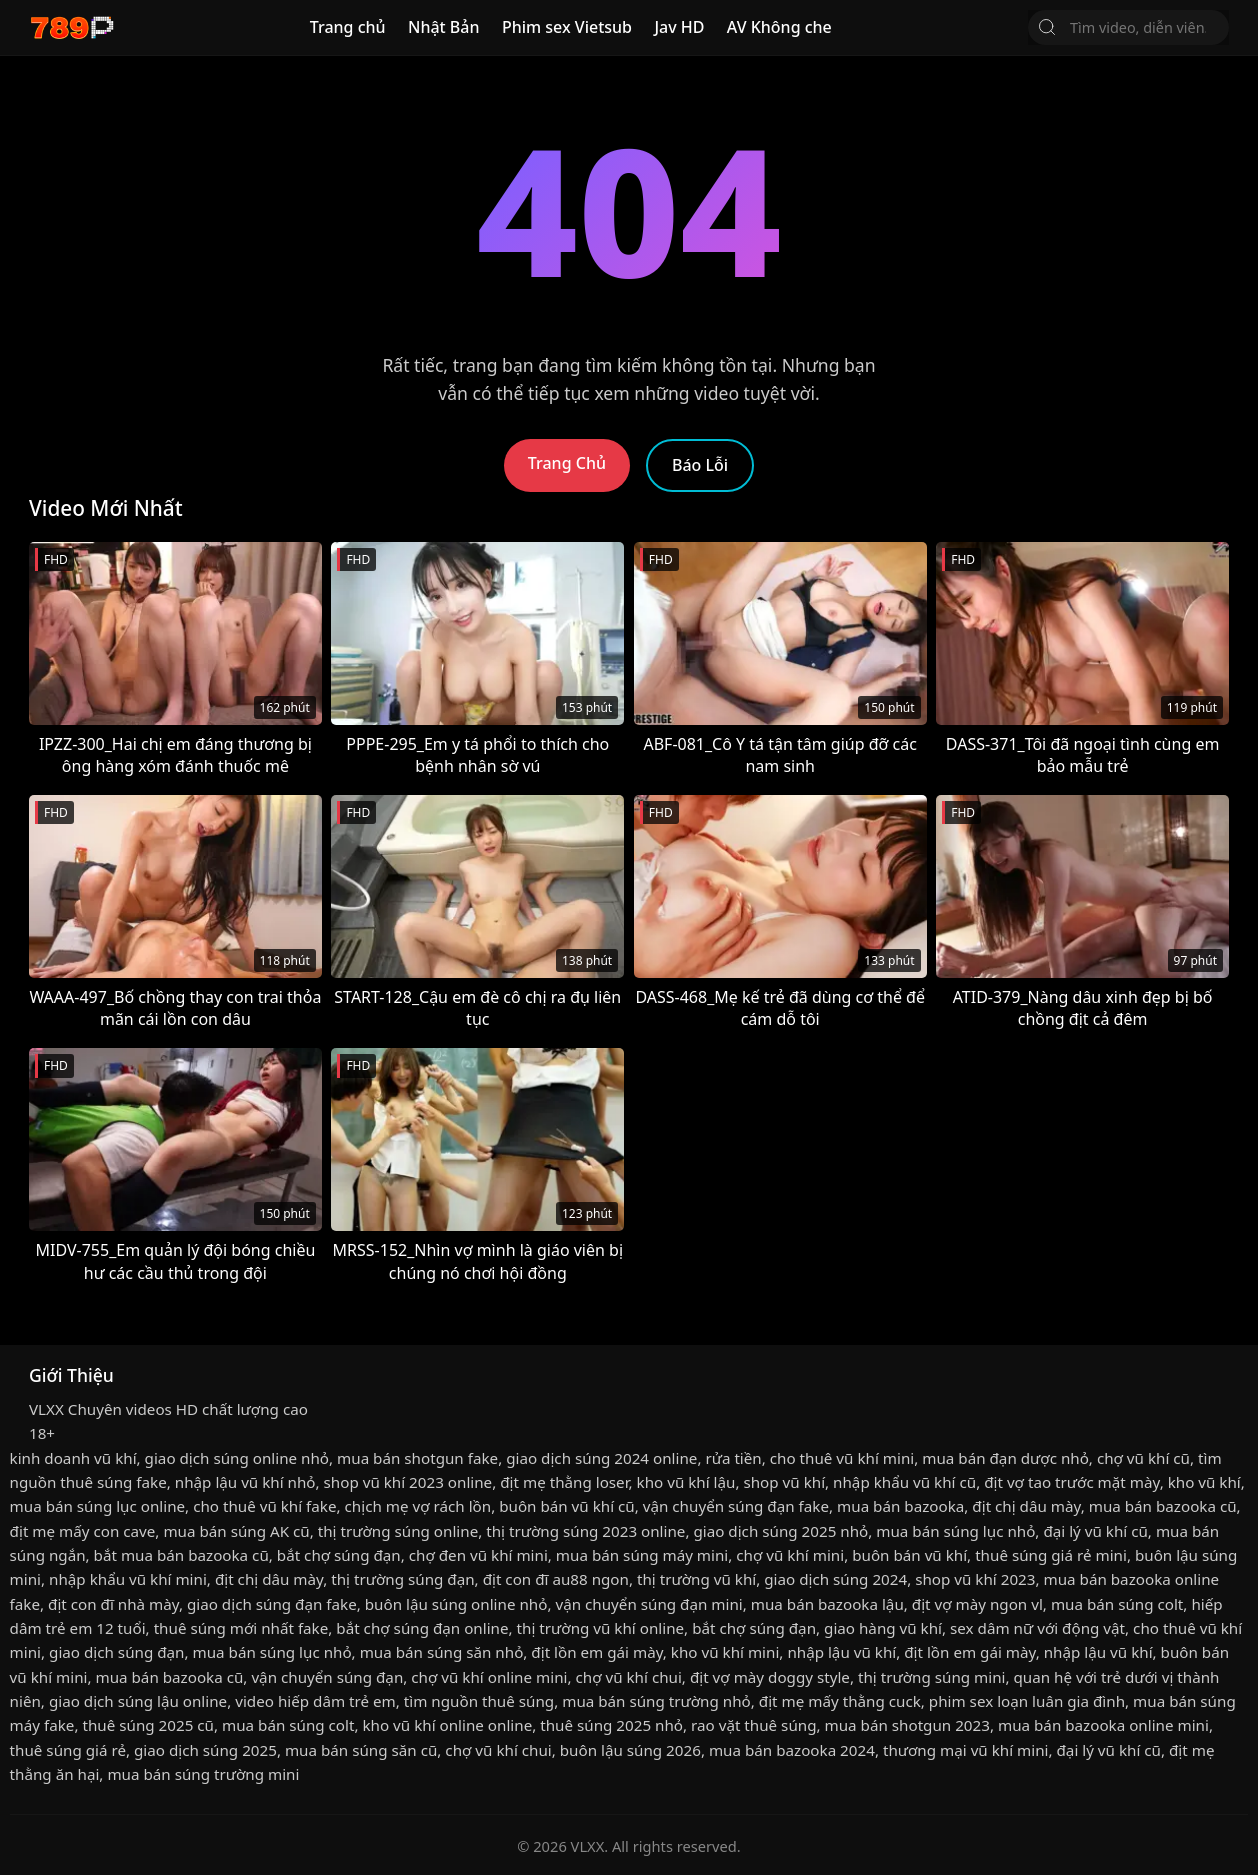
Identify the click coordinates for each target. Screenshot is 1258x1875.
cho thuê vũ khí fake (264, 1506)
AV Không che (779, 27)
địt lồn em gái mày (596, 1652)
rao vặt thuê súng (753, 1725)
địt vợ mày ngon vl (977, 1604)
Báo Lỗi (700, 465)
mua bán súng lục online (98, 1506)
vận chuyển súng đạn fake (736, 1506)
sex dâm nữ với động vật (1037, 1628)
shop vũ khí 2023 (975, 1579)
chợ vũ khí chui (628, 1677)
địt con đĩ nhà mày (113, 1604)
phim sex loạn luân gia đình (1027, 1701)
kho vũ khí (1204, 1482)
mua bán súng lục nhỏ (955, 1531)
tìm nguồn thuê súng (479, 1701)
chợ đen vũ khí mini (478, 1555)
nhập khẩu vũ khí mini (128, 1579)
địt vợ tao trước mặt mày (1071, 1482)
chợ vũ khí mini (790, 1555)
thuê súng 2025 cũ (147, 1725)
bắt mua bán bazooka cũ (181, 1555)
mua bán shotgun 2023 (907, 1725)
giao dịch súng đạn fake (272, 1604)
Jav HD (679, 27)
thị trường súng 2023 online (585, 1531)
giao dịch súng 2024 (835, 1579)
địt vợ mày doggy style (770, 1677)
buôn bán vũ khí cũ (567, 1506)
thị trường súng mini (932, 1677)
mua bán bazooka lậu (827, 1604)
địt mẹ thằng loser (564, 1482)
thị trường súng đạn (402, 1579)
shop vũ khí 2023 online (408, 1482)
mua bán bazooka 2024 (792, 1750)
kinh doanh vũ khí (73, 1458)
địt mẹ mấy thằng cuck (840, 1701)
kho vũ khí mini (725, 1652)
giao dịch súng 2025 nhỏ (780, 1531)
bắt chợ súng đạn (339, 1555)
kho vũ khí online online (447, 1725)
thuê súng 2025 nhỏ (611, 1725)
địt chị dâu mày (1026, 1506)
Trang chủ (348, 27)
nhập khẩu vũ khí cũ (904, 1482)
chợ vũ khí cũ (1143, 1458)
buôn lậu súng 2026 (630, 1750)
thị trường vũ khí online (601, 1628)
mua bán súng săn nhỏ (442, 1652)
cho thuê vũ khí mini (842, 1458)
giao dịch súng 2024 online (601, 1458)
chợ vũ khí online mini (489, 1677)
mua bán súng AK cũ (236, 1531)
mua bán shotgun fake (417, 1458)
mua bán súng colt (1117, 1604)
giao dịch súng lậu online (138, 1701)
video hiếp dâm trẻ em (315, 1701)
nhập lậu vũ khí (841, 1652)
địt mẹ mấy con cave (83, 1531)
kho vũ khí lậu (686, 1482)
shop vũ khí (784, 1482)
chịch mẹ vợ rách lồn (418, 1506)
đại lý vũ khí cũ (1095, 1531)
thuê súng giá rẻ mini (1051, 1555)
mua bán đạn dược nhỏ (1005, 1458)
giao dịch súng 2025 (205, 1750)
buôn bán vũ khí (909, 1555)
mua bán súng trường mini (203, 1774)
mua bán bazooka (900, 1506)
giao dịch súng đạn (116, 1652)
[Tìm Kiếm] (1047, 27)
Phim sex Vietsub (567, 27)
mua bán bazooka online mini (1103, 1725)
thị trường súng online (398, 1531)
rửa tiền (733, 1458)
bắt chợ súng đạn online (422, 1628)
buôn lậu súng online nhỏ (456, 1604)
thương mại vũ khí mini (966, 1750)
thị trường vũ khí (696, 1579)
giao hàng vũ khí (883, 1628)
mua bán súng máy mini (642, 1555)
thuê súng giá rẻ (68, 1750)
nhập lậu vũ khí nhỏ (245, 1482)
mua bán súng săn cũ (361, 1750)
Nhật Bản (444, 27)
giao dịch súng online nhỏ (237, 1458)
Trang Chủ (567, 463)
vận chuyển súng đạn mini (648, 1604)
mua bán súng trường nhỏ (656, 1701)
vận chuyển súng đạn (327, 1677)
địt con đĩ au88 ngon (556, 1579)
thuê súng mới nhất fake (241, 1628)
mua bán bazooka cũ (1163, 1506)
